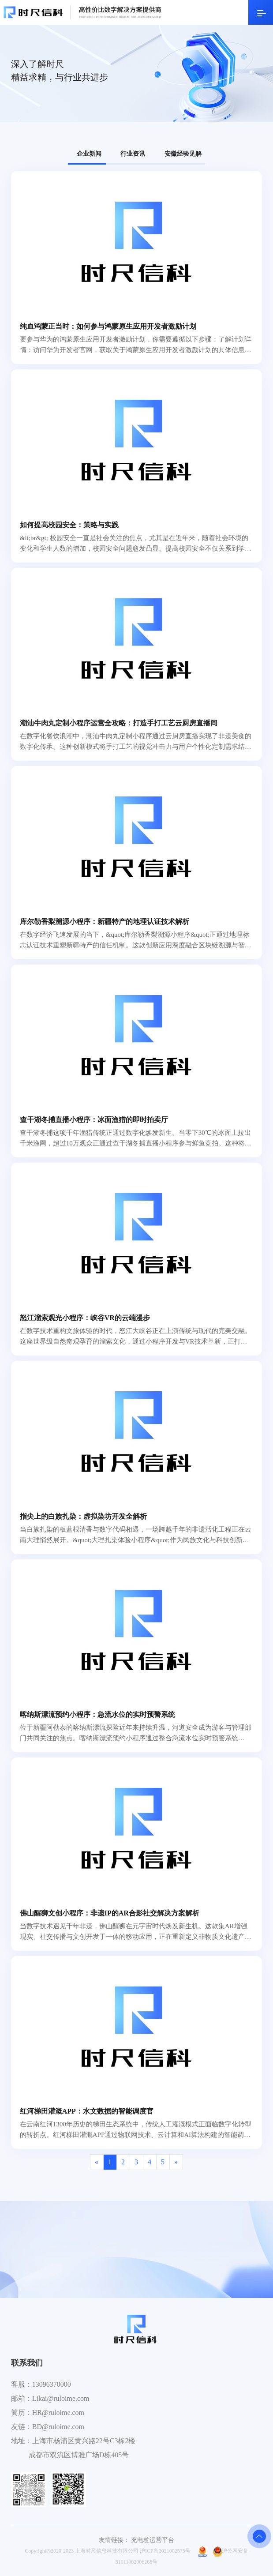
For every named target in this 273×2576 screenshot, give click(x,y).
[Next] (176, 2162)
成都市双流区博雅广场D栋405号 (79, 2455)
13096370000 (51, 2384)
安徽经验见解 (183, 153)
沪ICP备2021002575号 (165, 2551)
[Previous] (97, 2162)
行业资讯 (132, 153)
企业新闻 (89, 153)
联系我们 (27, 2362)
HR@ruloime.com (58, 2412)
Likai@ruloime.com (61, 2398)
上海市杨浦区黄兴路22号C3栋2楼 (84, 2441)
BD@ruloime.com (58, 2426)
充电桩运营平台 (152, 2540)
